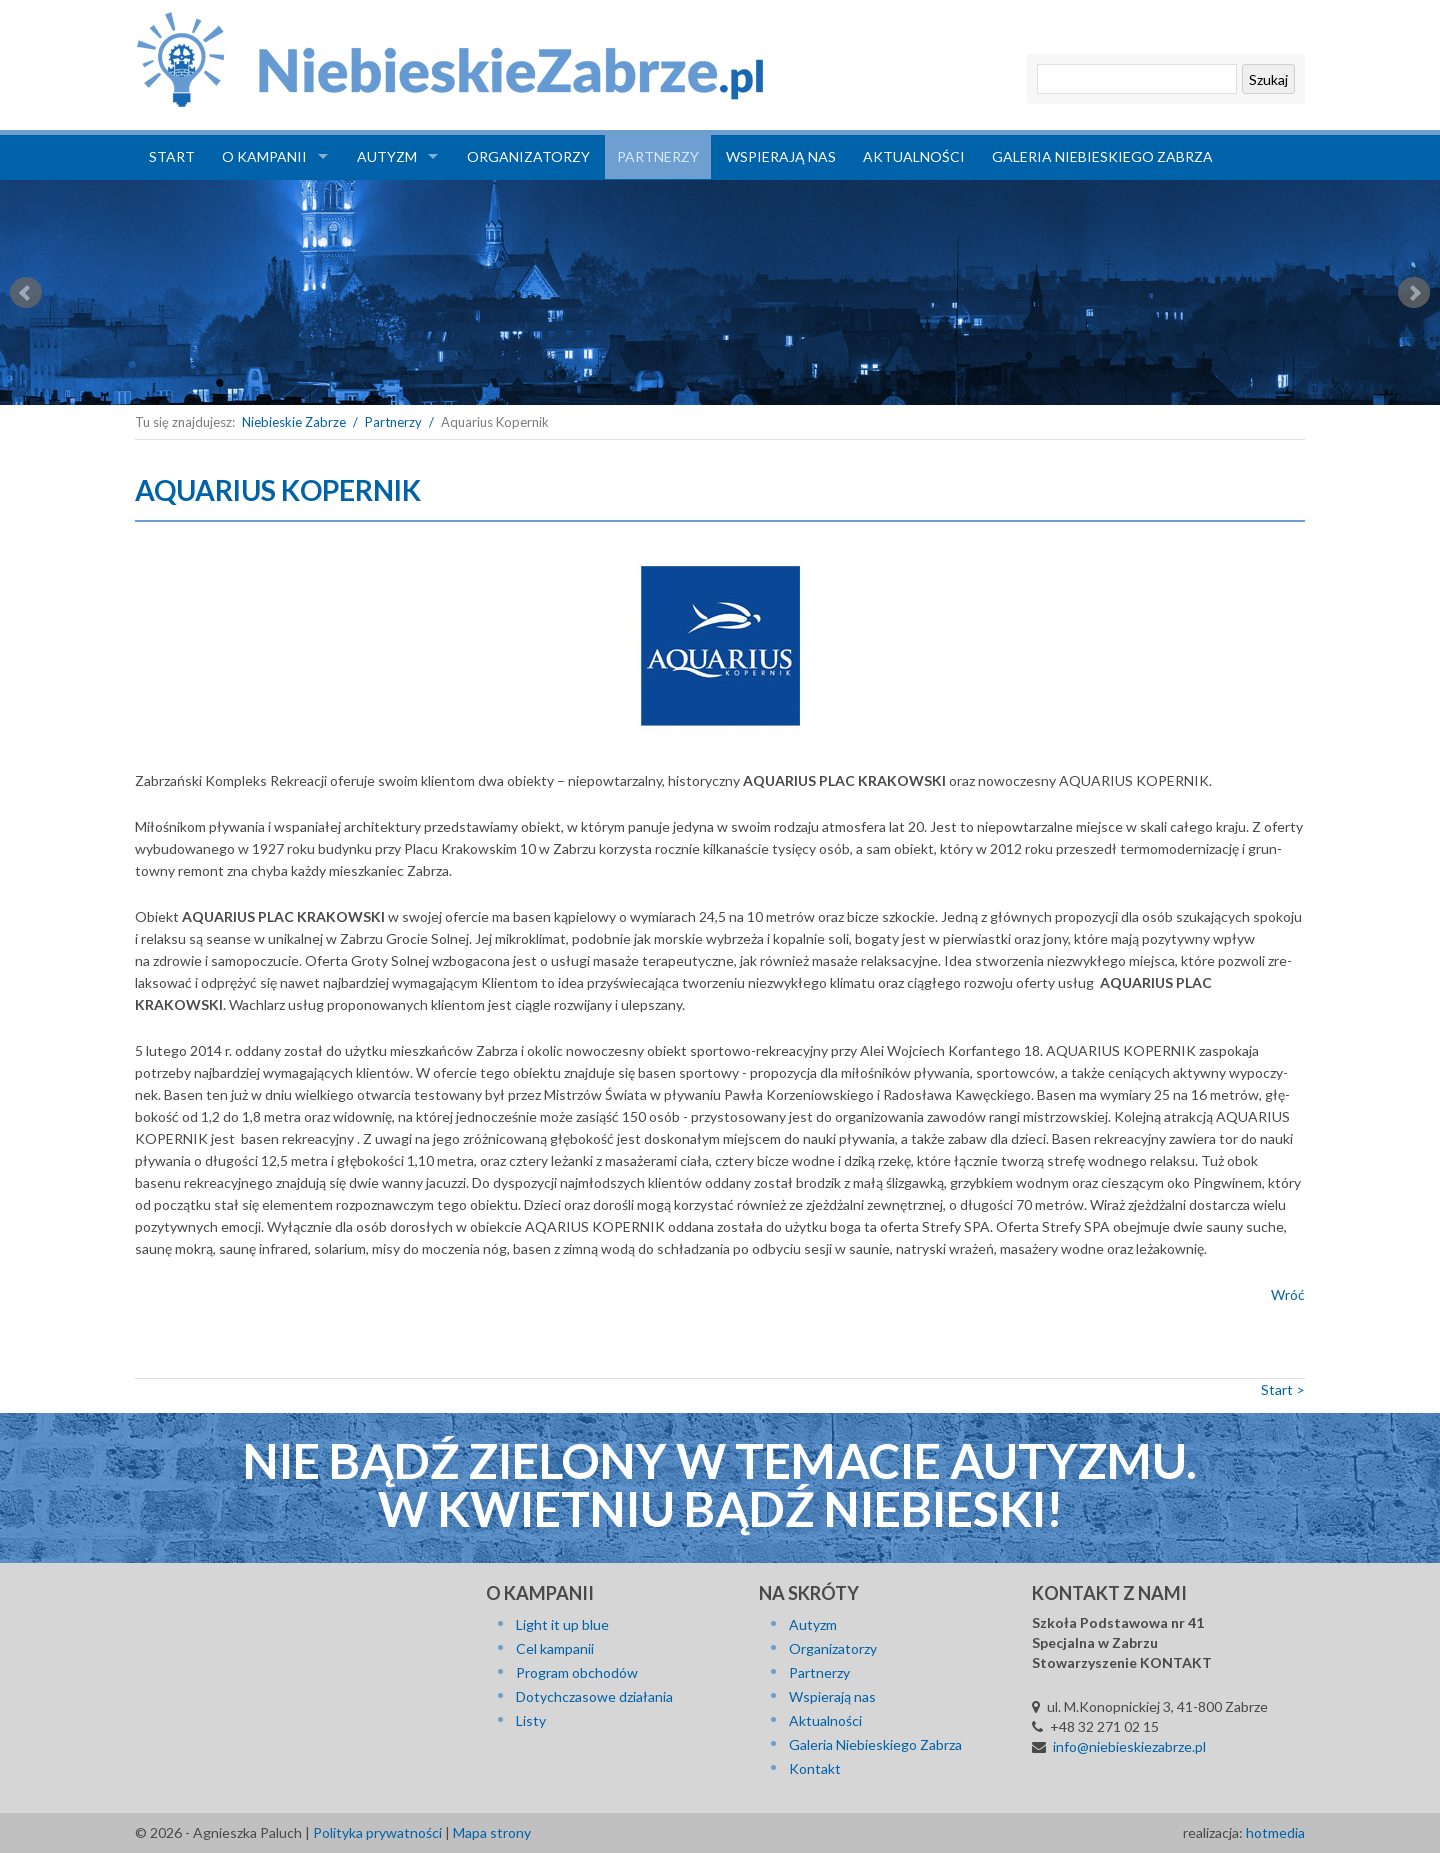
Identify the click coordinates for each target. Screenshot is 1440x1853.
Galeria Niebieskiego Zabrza (1102, 156)
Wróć (1288, 1294)
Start (172, 156)
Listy (531, 1720)
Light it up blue (562, 1624)
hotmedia (1275, 1832)
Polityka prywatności (377, 1832)
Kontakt (815, 1768)
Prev (26, 293)
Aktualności (914, 156)
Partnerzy (658, 156)
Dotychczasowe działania (594, 1696)
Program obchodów (577, 1672)
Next (1414, 293)
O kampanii (264, 156)
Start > (1283, 1389)
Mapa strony (492, 1832)
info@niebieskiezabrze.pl (1129, 1746)
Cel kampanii (555, 1648)
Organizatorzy (528, 156)
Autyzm (387, 156)
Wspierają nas (781, 156)
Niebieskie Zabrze (294, 422)
